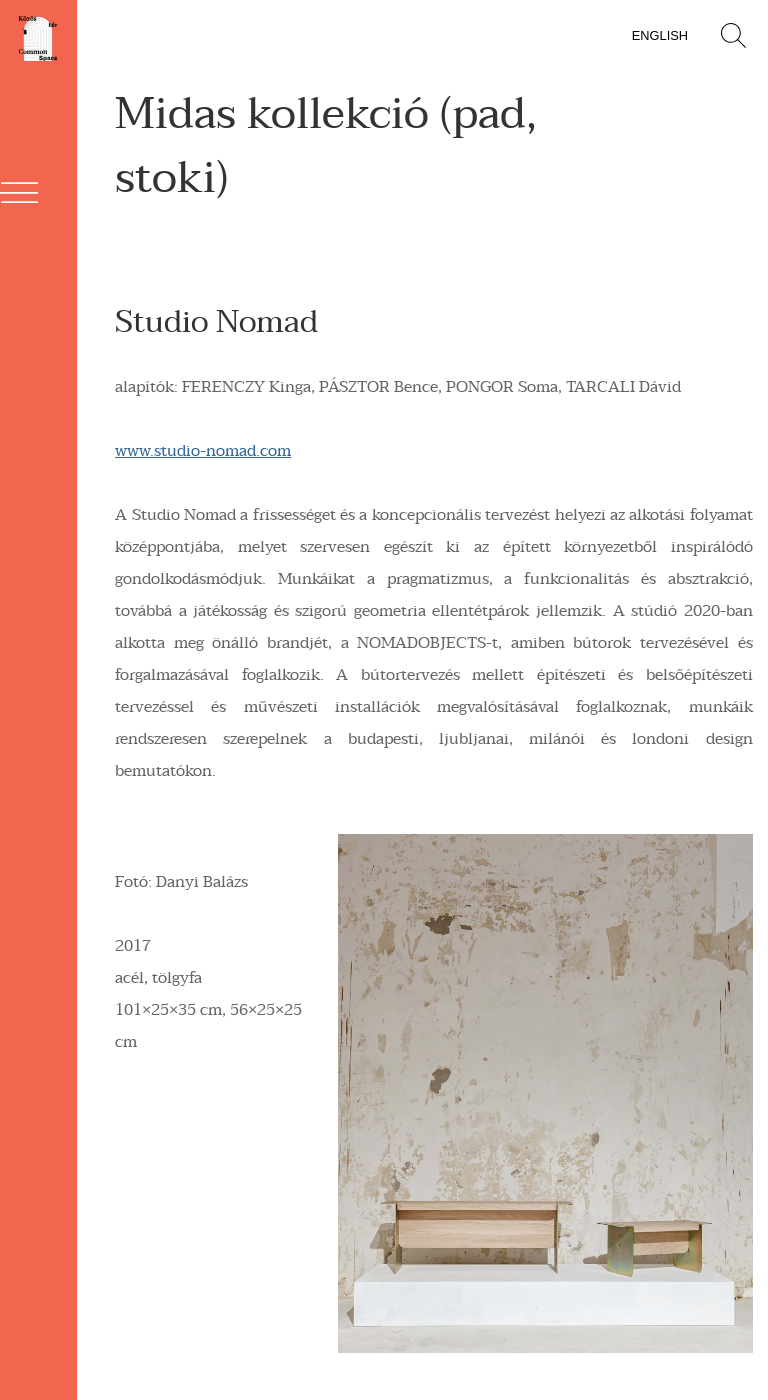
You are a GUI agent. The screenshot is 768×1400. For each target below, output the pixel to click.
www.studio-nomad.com (203, 451)
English (660, 35)
